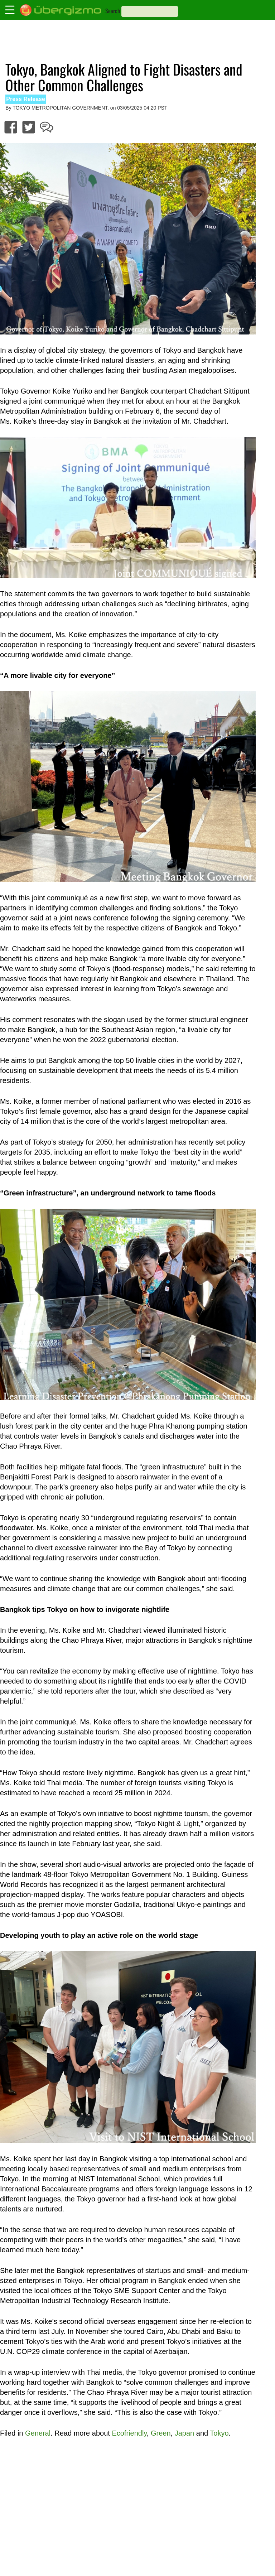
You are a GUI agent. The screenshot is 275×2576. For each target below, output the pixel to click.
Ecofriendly (129, 2433)
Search (112, 10)
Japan (184, 2433)
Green (161, 2433)
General (37, 2433)
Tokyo (219, 2433)
